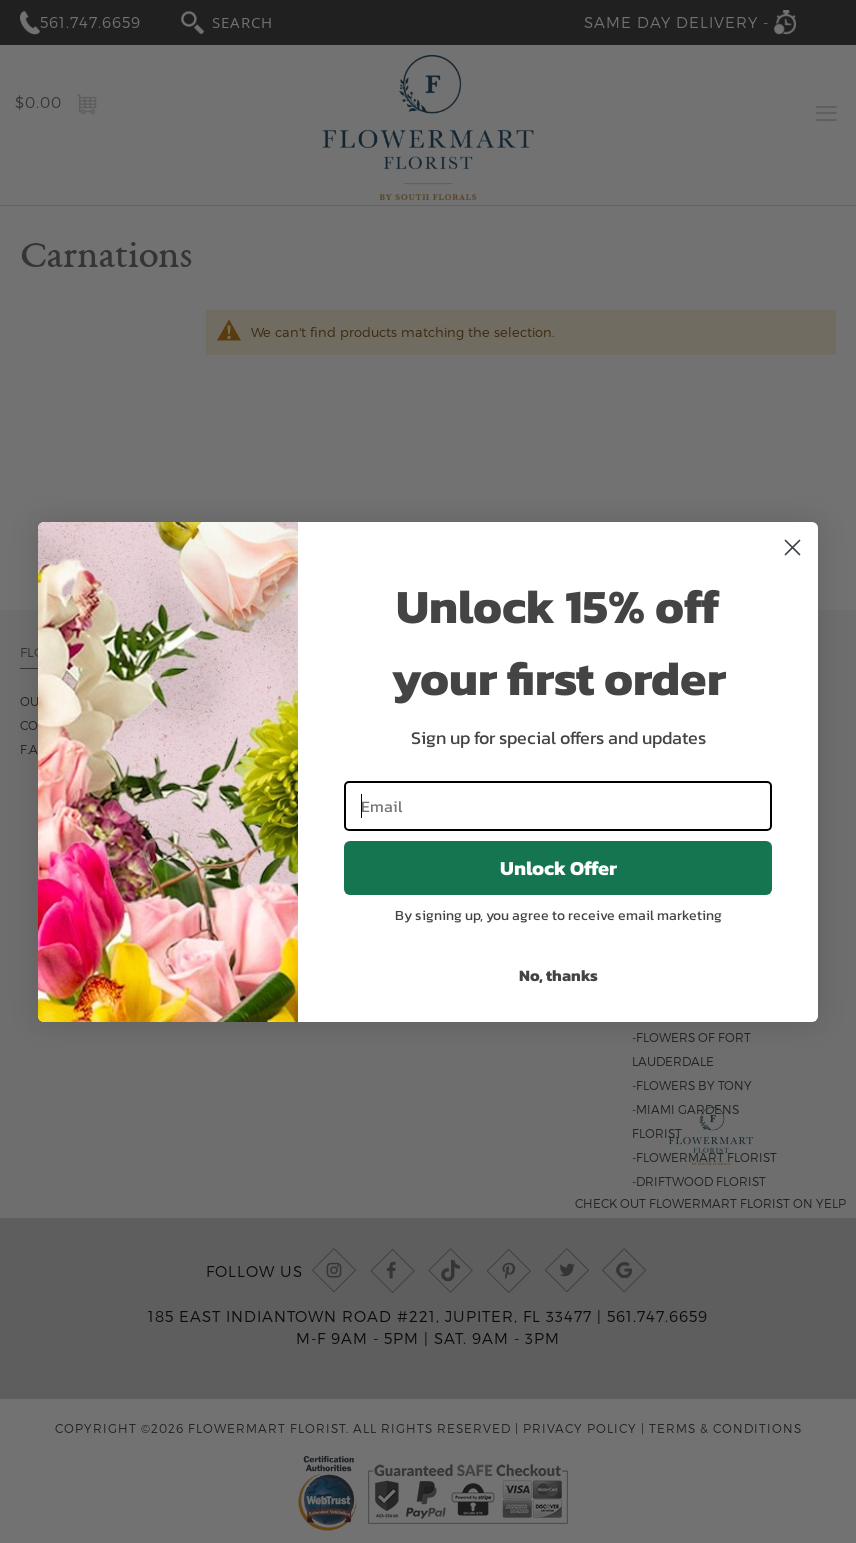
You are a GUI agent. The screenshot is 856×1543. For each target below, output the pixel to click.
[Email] (558, 806)
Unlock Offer (558, 868)
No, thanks (558, 975)
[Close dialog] (792, 547)
